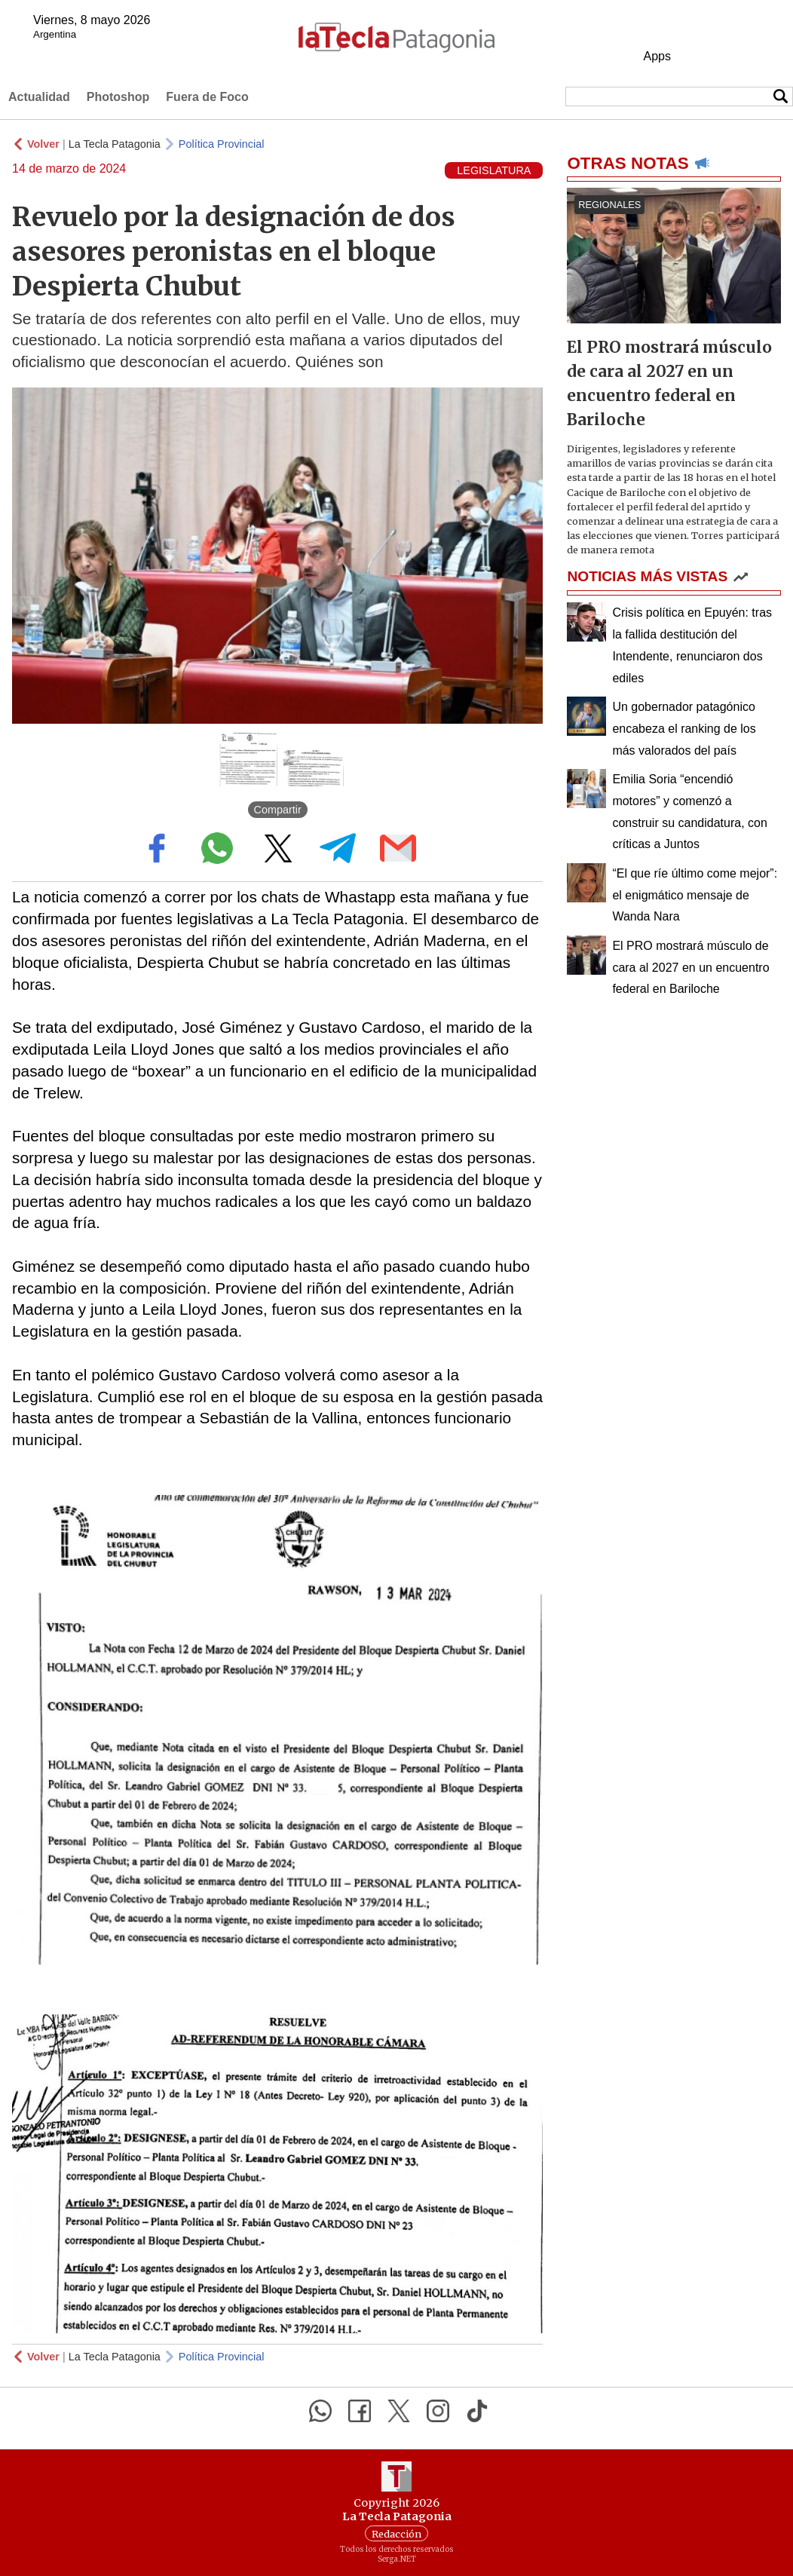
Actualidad (39, 96)
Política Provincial (222, 144)
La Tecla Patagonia (115, 144)
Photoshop (118, 96)
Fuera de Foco (207, 96)
